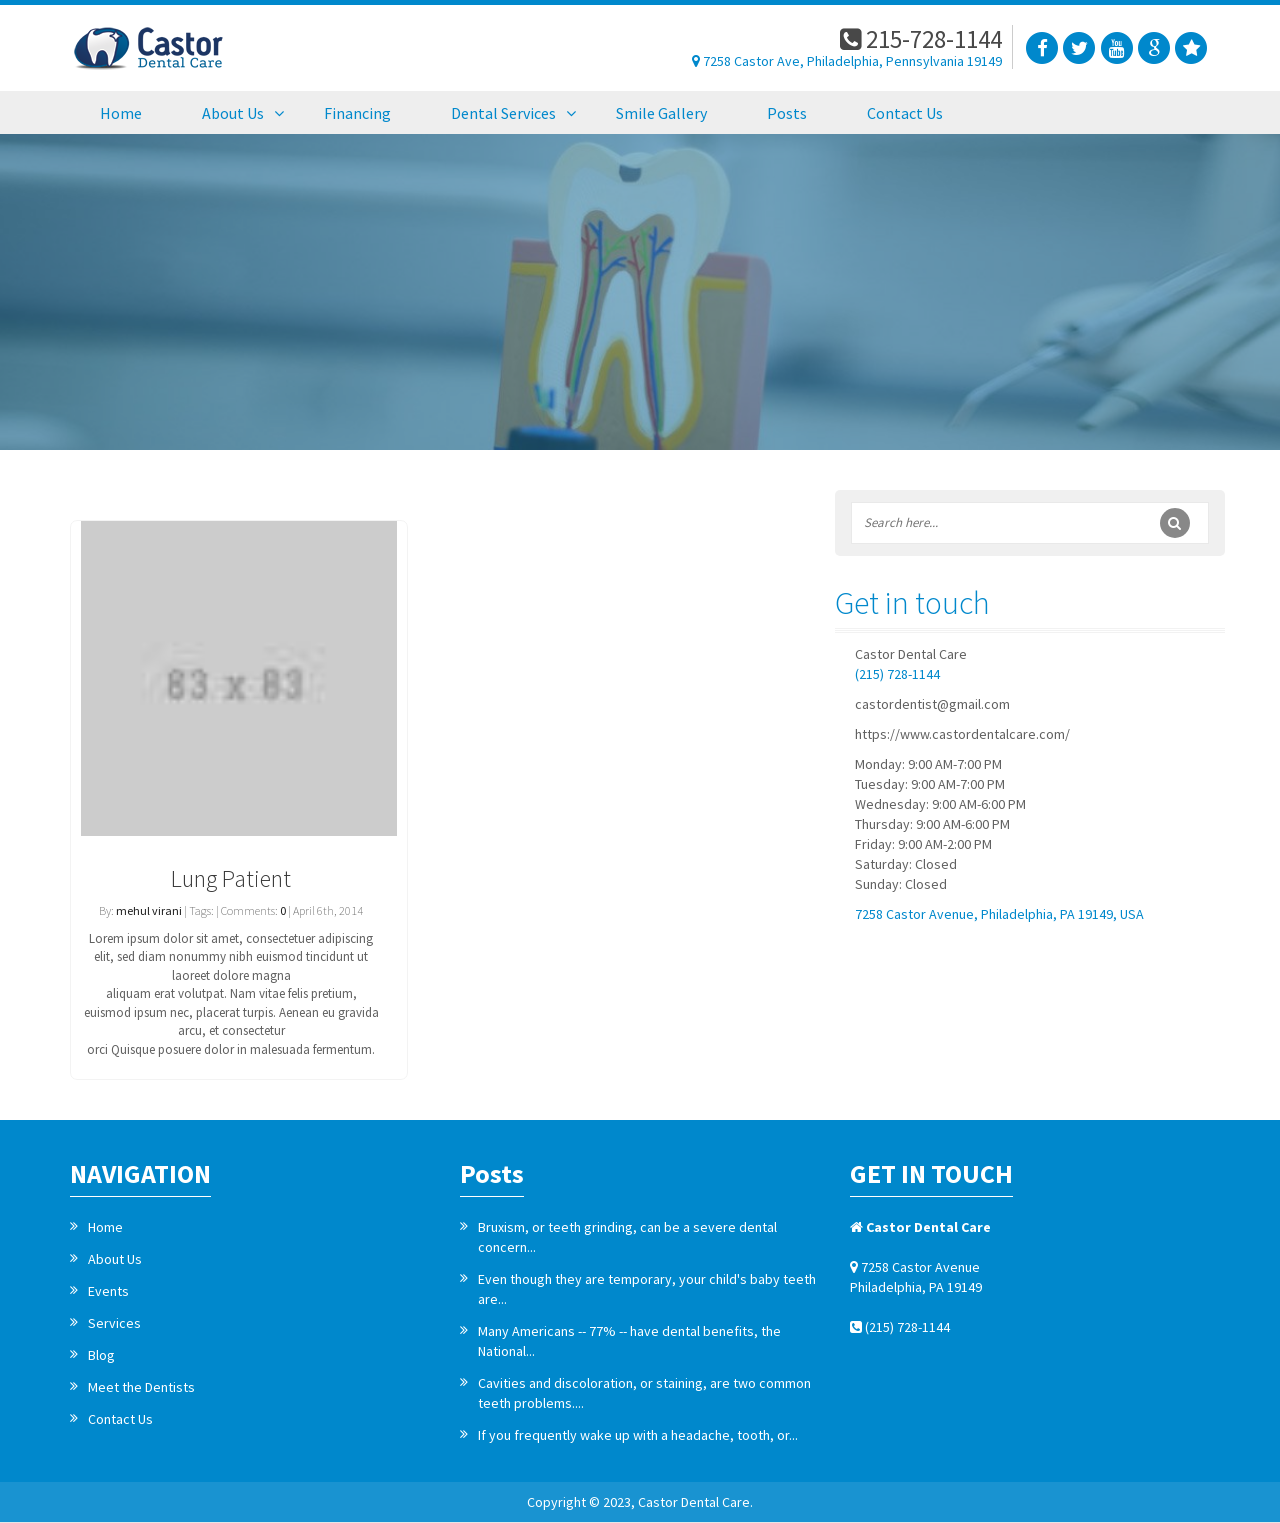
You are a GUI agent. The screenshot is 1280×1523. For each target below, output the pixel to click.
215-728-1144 (921, 39)
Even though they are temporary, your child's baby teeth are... (647, 1289)
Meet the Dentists (141, 1387)
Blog (101, 1355)
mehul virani (149, 910)
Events (108, 1291)
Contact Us (120, 1419)
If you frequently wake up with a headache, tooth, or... (638, 1435)
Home (105, 1227)
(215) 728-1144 (897, 674)
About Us (115, 1259)
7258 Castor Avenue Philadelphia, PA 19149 (916, 1277)
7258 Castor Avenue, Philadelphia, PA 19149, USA (999, 914)
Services (114, 1323)
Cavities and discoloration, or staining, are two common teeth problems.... (644, 1393)
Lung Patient (231, 878)
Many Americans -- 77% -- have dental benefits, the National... (629, 1341)
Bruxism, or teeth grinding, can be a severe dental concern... (627, 1237)
